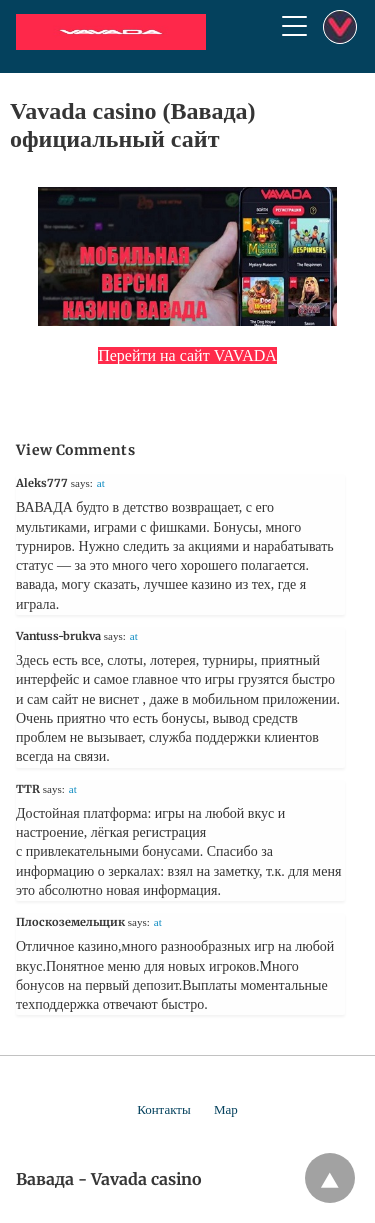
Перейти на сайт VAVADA (187, 355)
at (101, 483)
